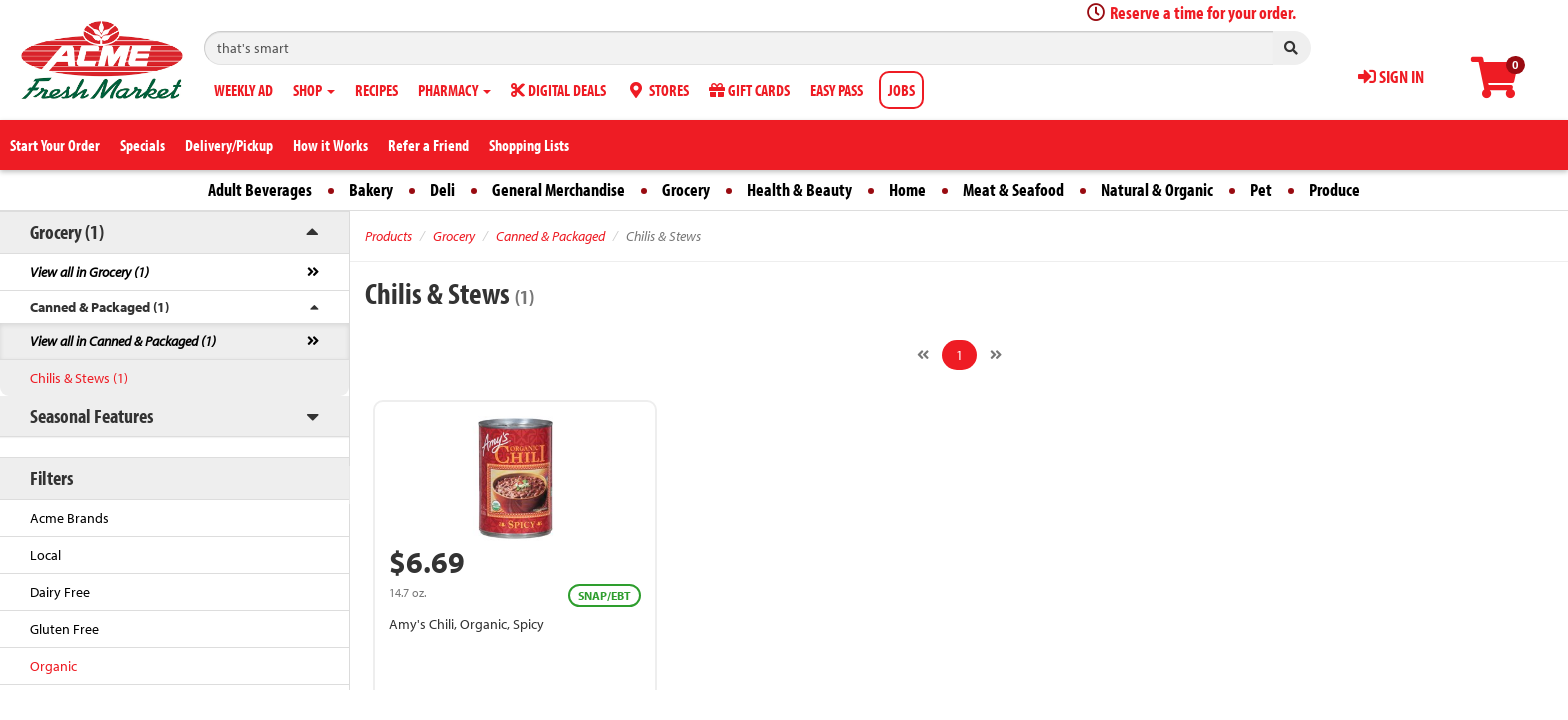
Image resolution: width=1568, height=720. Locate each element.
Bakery (371, 189)
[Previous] (923, 355)
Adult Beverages (260, 189)
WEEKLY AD (243, 90)
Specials (142, 145)
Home (907, 189)
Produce (1334, 189)
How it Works (330, 145)
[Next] (996, 355)
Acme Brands (69, 518)
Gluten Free (64, 629)
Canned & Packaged (550, 236)
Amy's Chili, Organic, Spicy (466, 624)
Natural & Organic (1157, 189)
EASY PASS (836, 90)
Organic (53, 666)
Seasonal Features (91, 415)
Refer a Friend (428, 145)
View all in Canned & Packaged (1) (123, 341)
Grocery (686, 189)
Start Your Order (55, 145)
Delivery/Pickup (229, 145)
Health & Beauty (799, 189)
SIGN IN (1391, 76)
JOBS (901, 90)
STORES (657, 90)
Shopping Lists (529, 145)
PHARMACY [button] (454, 90)
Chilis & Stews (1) (79, 378)
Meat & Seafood (1013, 189)
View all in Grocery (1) (89, 272)
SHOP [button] (314, 90)
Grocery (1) (67, 231)
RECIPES (376, 90)
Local (45, 555)
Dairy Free (60, 592)
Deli (442, 189)
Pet (1261, 189)
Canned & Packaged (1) (99, 307)
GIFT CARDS (749, 90)
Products (388, 236)
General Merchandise (558, 189)
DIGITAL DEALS (558, 90)
